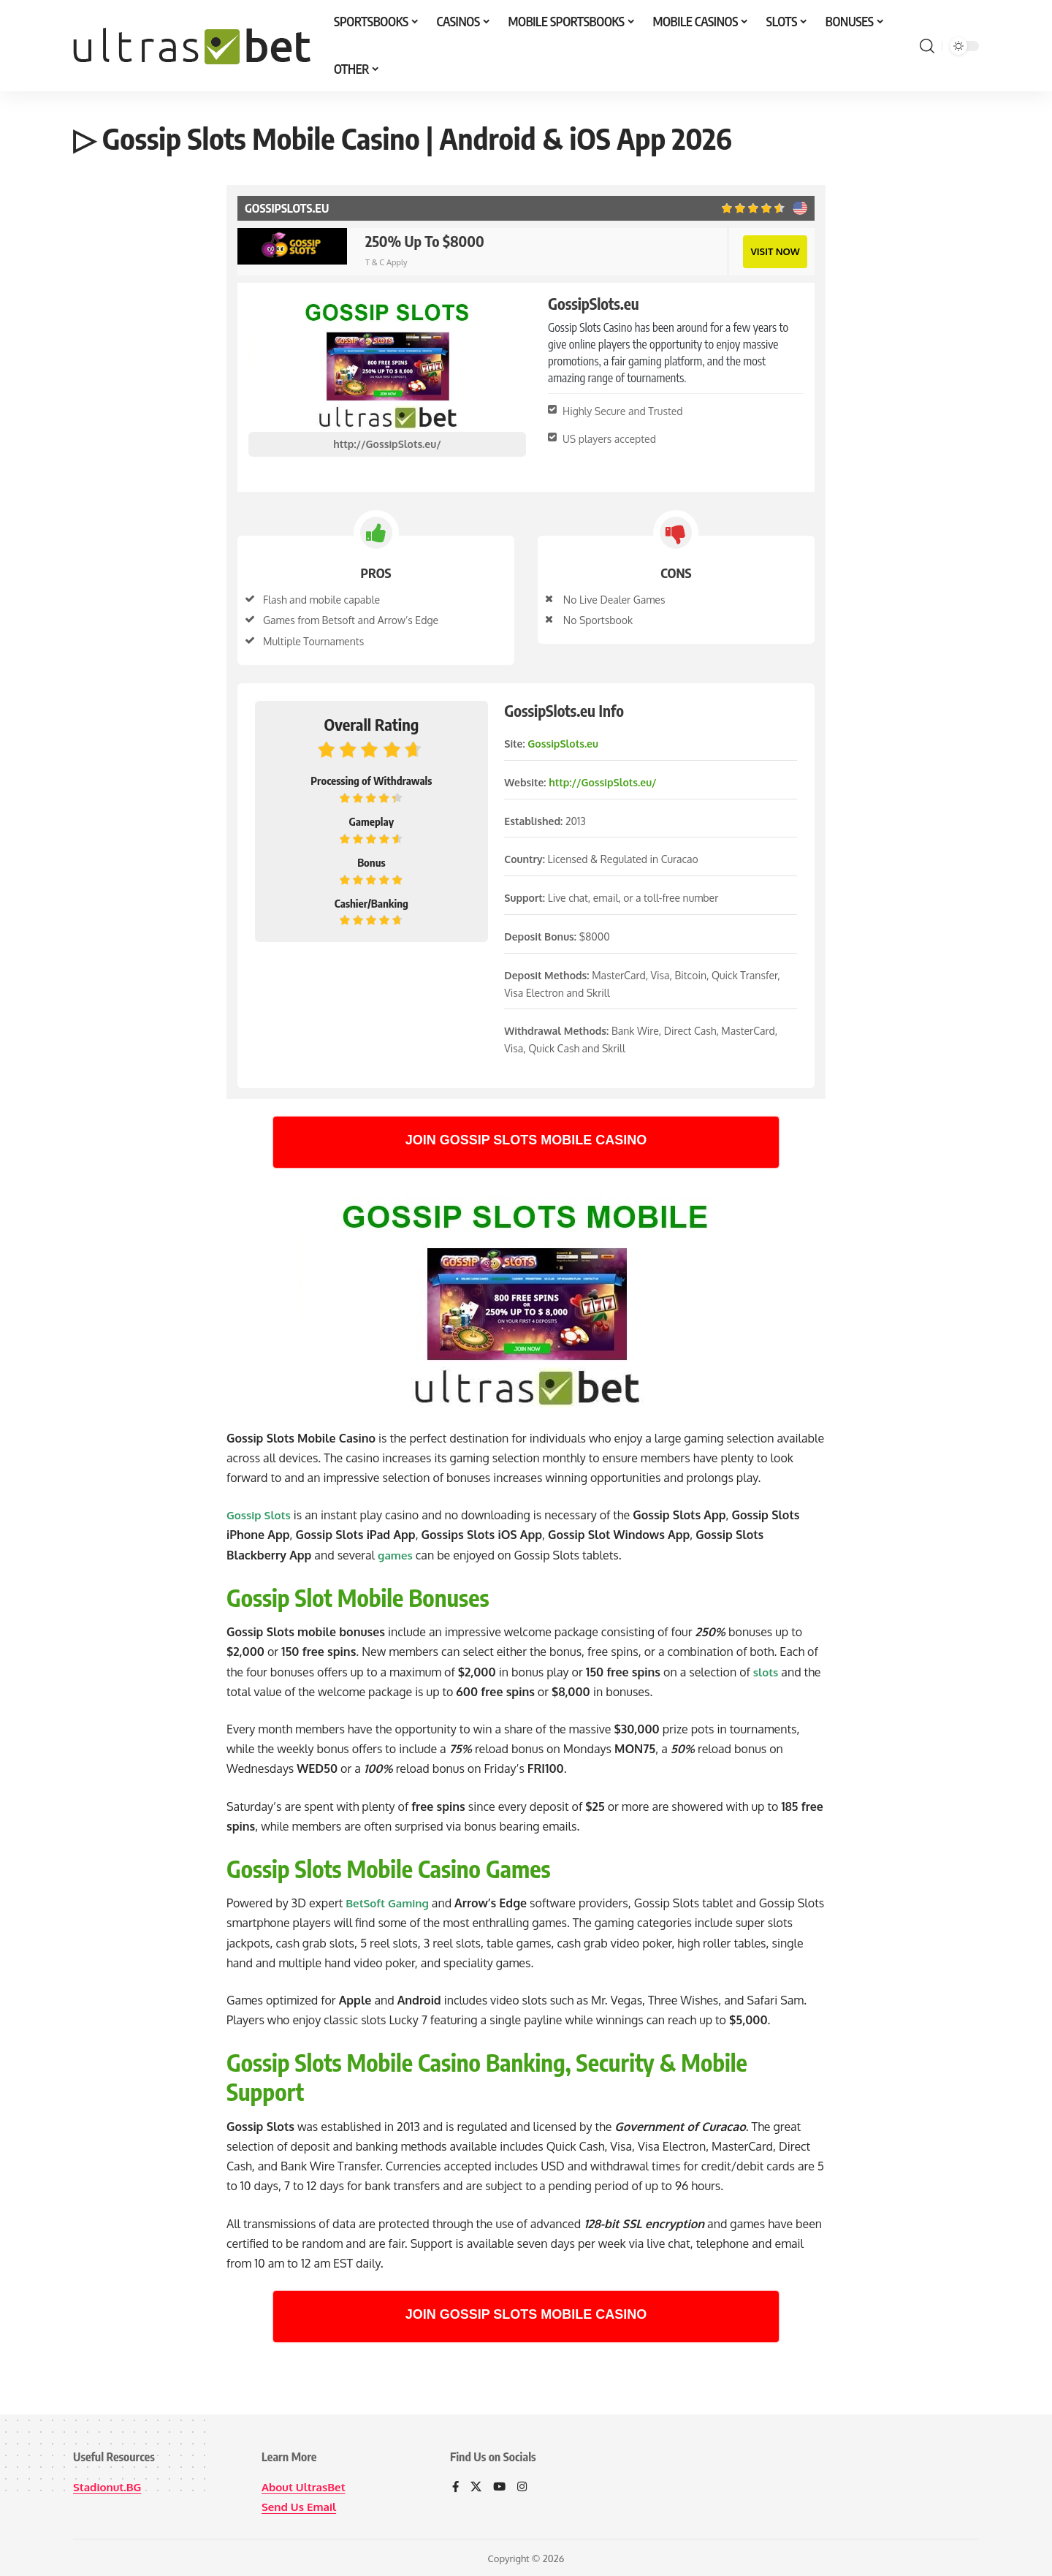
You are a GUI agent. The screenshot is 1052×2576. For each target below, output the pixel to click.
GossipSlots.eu (562, 742)
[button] (927, 46)
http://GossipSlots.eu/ (387, 442)
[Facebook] (456, 2486)
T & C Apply (386, 262)
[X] (477, 2486)
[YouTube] (501, 2486)
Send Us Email (301, 2505)
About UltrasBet (306, 2485)
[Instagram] (524, 2486)
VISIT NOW (774, 250)
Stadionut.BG (109, 2485)
